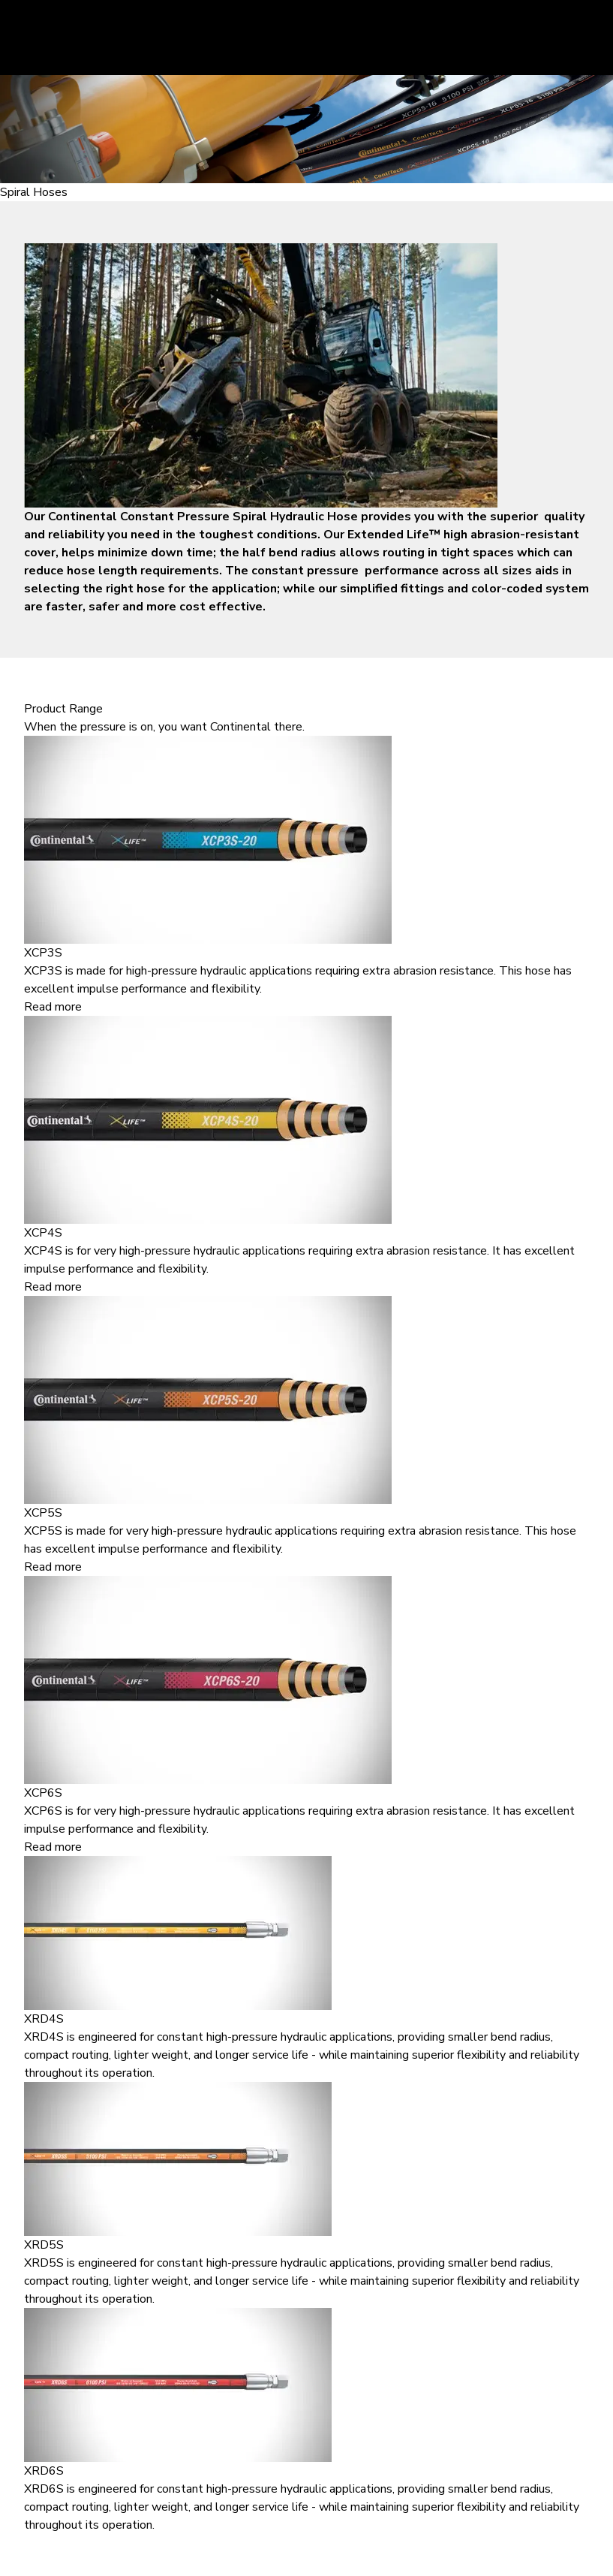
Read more (53, 1007)
